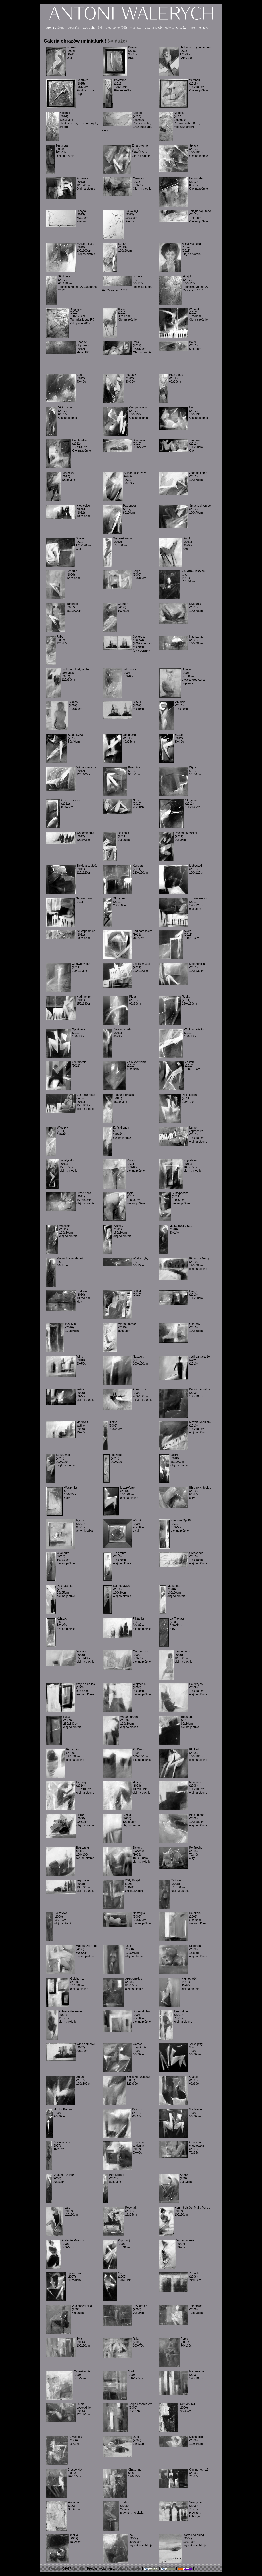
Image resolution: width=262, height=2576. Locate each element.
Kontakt (54, 2568)
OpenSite (78, 2568)
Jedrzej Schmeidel (129, 2568)
